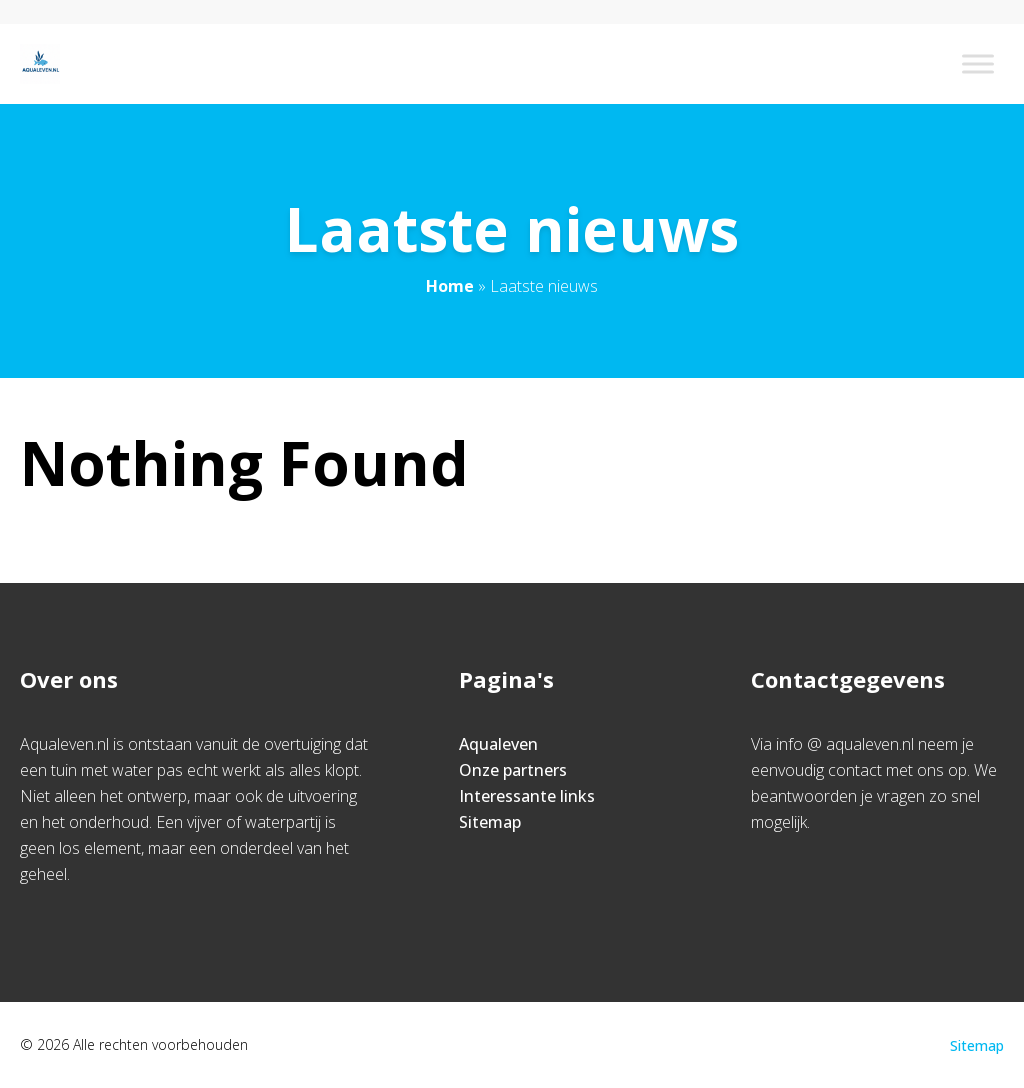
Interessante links (527, 796)
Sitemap (490, 822)
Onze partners (513, 770)
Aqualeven (498, 744)
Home (450, 286)
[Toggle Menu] (978, 63)
